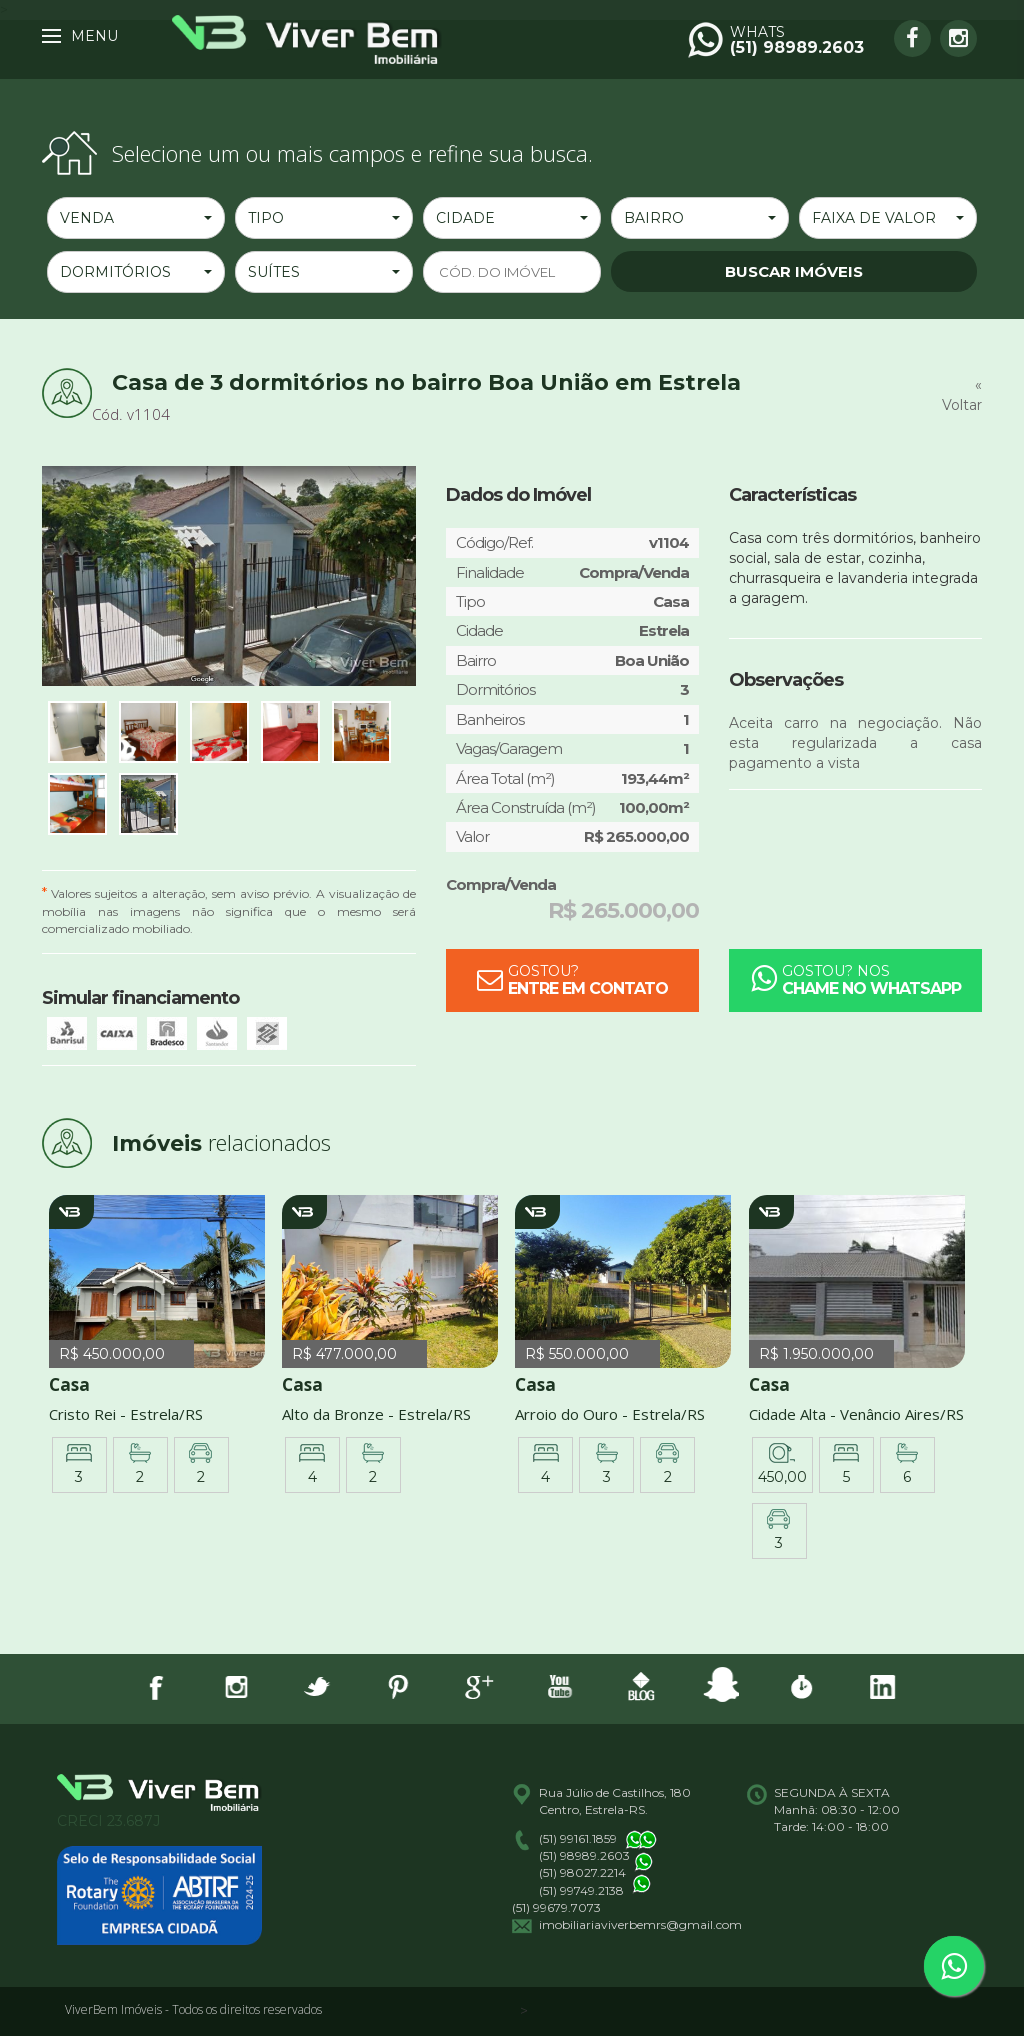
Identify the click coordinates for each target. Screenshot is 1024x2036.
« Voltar (962, 395)
